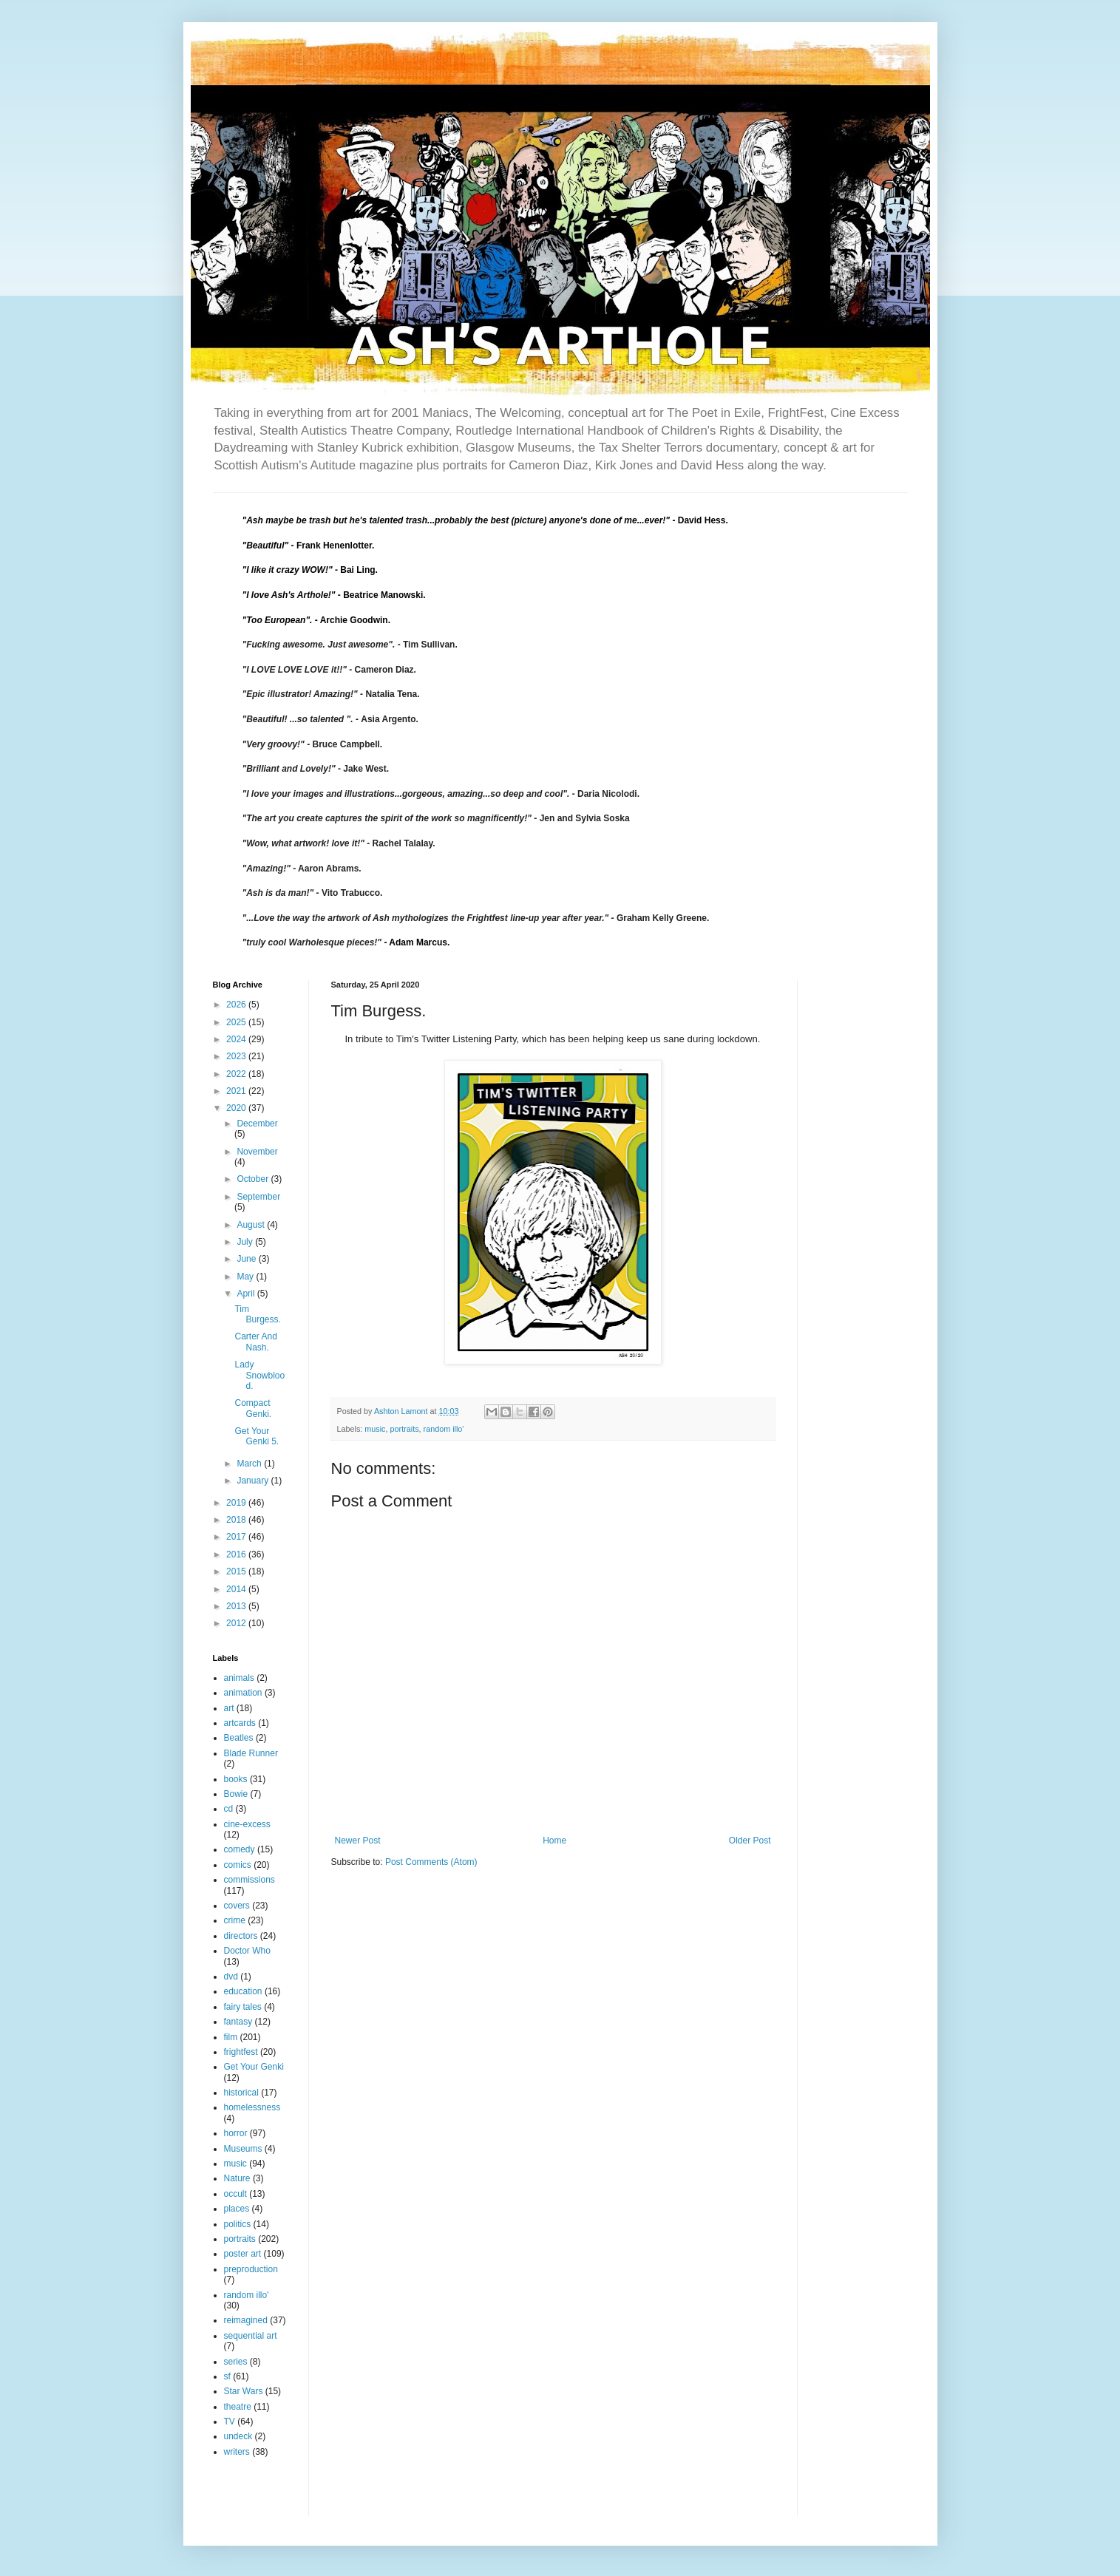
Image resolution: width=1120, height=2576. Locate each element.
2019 (237, 1503)
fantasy (238, 2021)
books (236, 1779)
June (247, 1259)
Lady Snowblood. (259, 1375)
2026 (237, 1004)
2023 (237, 1056)
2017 (237, 1537)
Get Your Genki (254, 2067)
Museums (243, 2149)
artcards (240, 1723)
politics (237, 2224)
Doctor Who (247, 1950)
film (231, 2037)
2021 (237, 1091)
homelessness (252, 2107)
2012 (237, 1623)
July (246, 1242)
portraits (404, 1428)
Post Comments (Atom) (431, 1862)
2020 (237, 1108)
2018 (237, 1520)
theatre (237, 2407)
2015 (237, 1571)
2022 (237, 1074)
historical (241, 2092)
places (237, 2208)
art (229, 1708)
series (236, 2361)
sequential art (250, 2336)
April (247, 1293)
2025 (237, 1022)
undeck (238, 2436)
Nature (237, 2178)
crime (234, 1920)
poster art (243, 2254)
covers (237, 1905)
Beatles (239, 1738)
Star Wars (243, 2391)
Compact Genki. (252, 1408)
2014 (237, 1589)
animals (239, 1678)
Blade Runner (251, 1753)
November (257, 1151)
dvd (231, 1976)
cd (229, 1809)
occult (235, 2194)
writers (237, 2452)
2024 (237, 1039)
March (250, 1463)
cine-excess (247, 1824)
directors (241, 1936)
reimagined (246, 2320)
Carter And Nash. (255, 1341)
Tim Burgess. (257, 1314)
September (258, 1197)
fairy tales (243, 2007)
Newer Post (358, 1840)
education (243, 1991)
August (252, 1225)
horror (236, 2133)
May (246, 1276)
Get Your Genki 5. (256, 1436)
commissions (249, 1880)
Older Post (750, 1840)
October (254, 1179)
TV (229, 2421)
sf (227, 2376)
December (257, 1123)
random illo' (444, 1428)
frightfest (241, 2052)
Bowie (236, 1794)
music (374, 1428)
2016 (237, 1554)
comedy (239, 1849)
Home (554, 1840)
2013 (237, 1606)
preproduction (251, 2269)
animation (243, 1693)
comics (237, 1865)
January (254, 1480)
